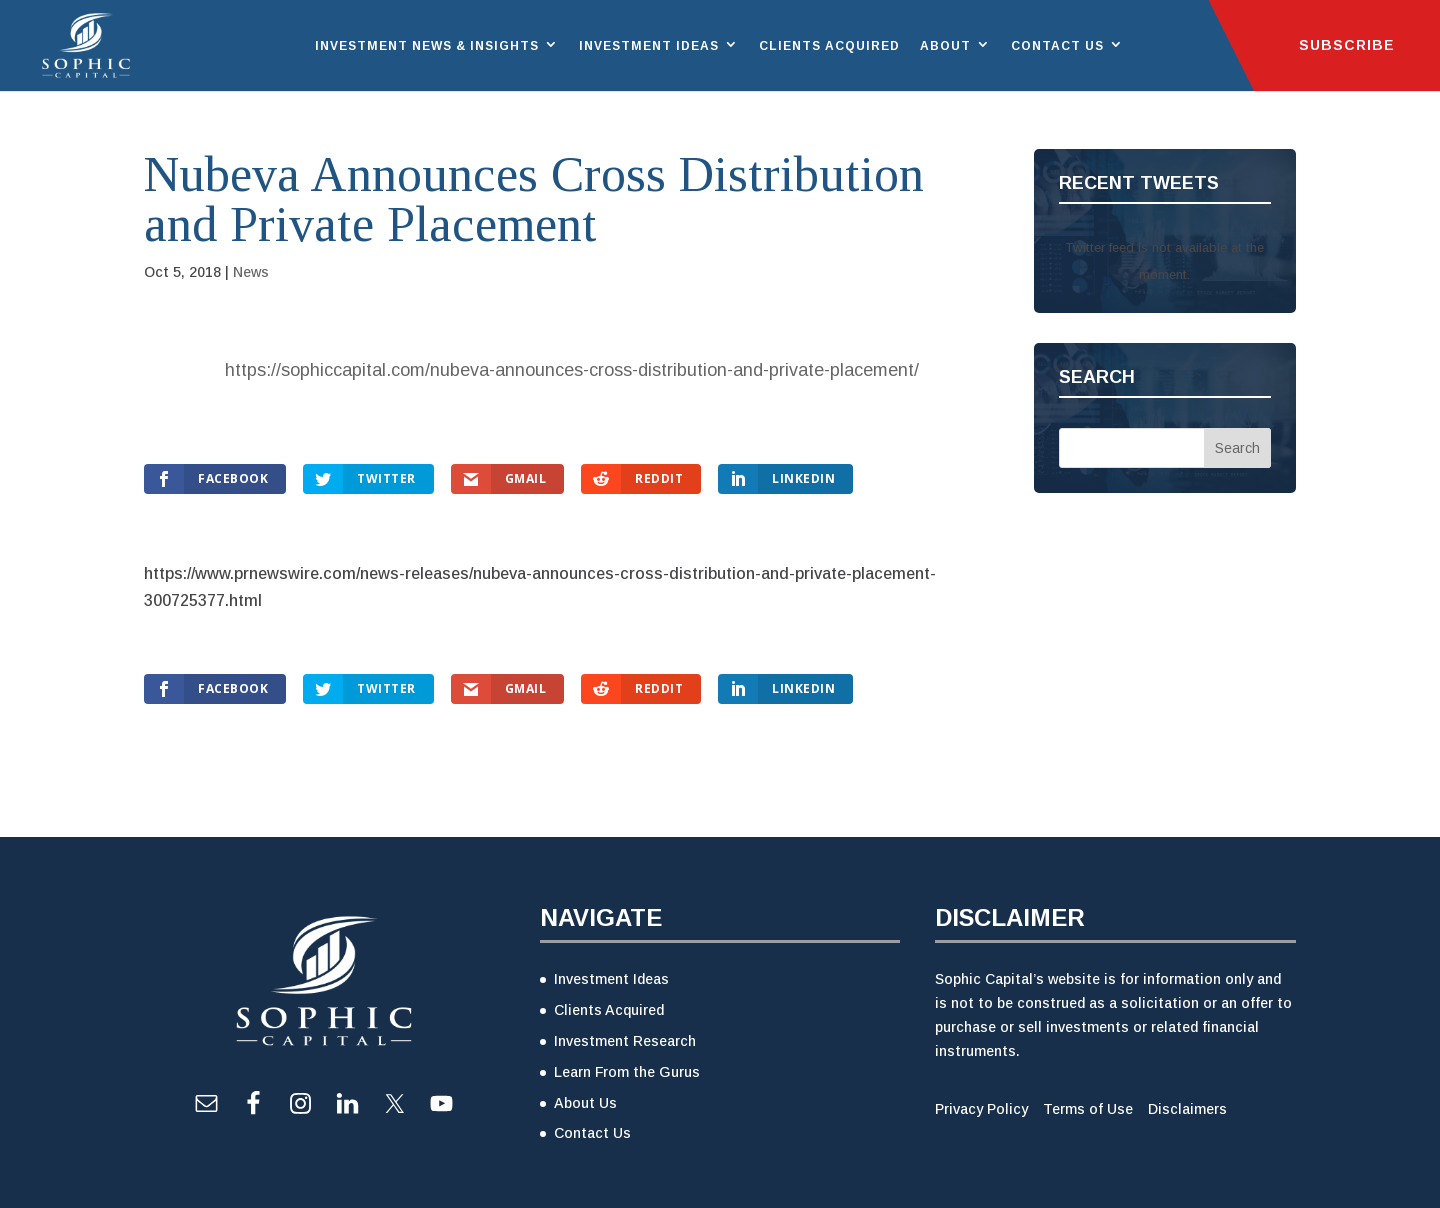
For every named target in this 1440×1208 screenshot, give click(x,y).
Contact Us (1057, 46)
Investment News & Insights (427, 46)
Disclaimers (1187, 1109)
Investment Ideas (649, 46)
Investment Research (625, 1041)
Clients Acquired (829, 46)
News (251, 272)
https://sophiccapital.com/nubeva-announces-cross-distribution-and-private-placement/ (572, 370)
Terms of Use (1088, 1109)
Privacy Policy (981, 1109)
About (945, 46)
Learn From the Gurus (627, 1072)
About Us (585, 1103)
